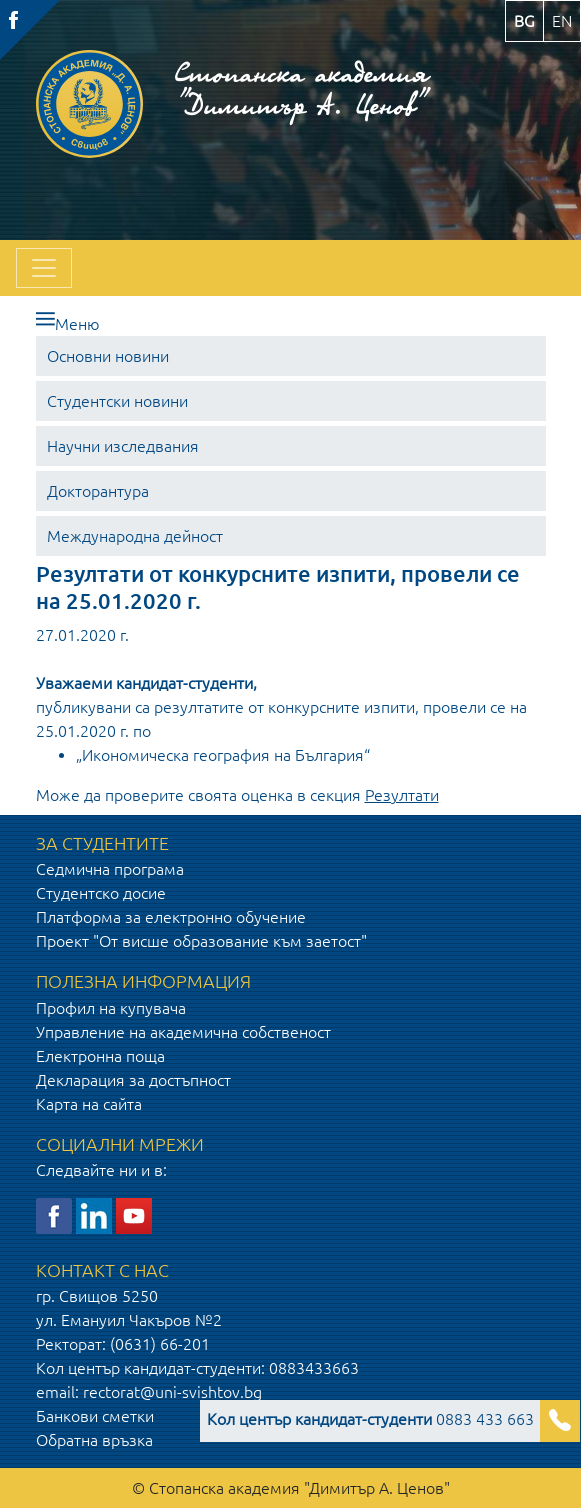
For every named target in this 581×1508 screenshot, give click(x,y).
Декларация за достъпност (133, 1080)
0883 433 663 (370, 1419)
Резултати (402, 795)
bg (524, 21)
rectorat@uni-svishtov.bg (172, 1392)
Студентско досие (101, 893)
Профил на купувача (111, 1008)
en (562, 21)
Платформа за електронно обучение (171, 917)
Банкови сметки (95, 1416)
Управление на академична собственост (183, 1032)
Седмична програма (110, 869)
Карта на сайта (89, 1104)
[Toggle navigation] (44, 268)
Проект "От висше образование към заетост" (201, 941)
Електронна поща (100, 1056)
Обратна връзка (94, 1440)
